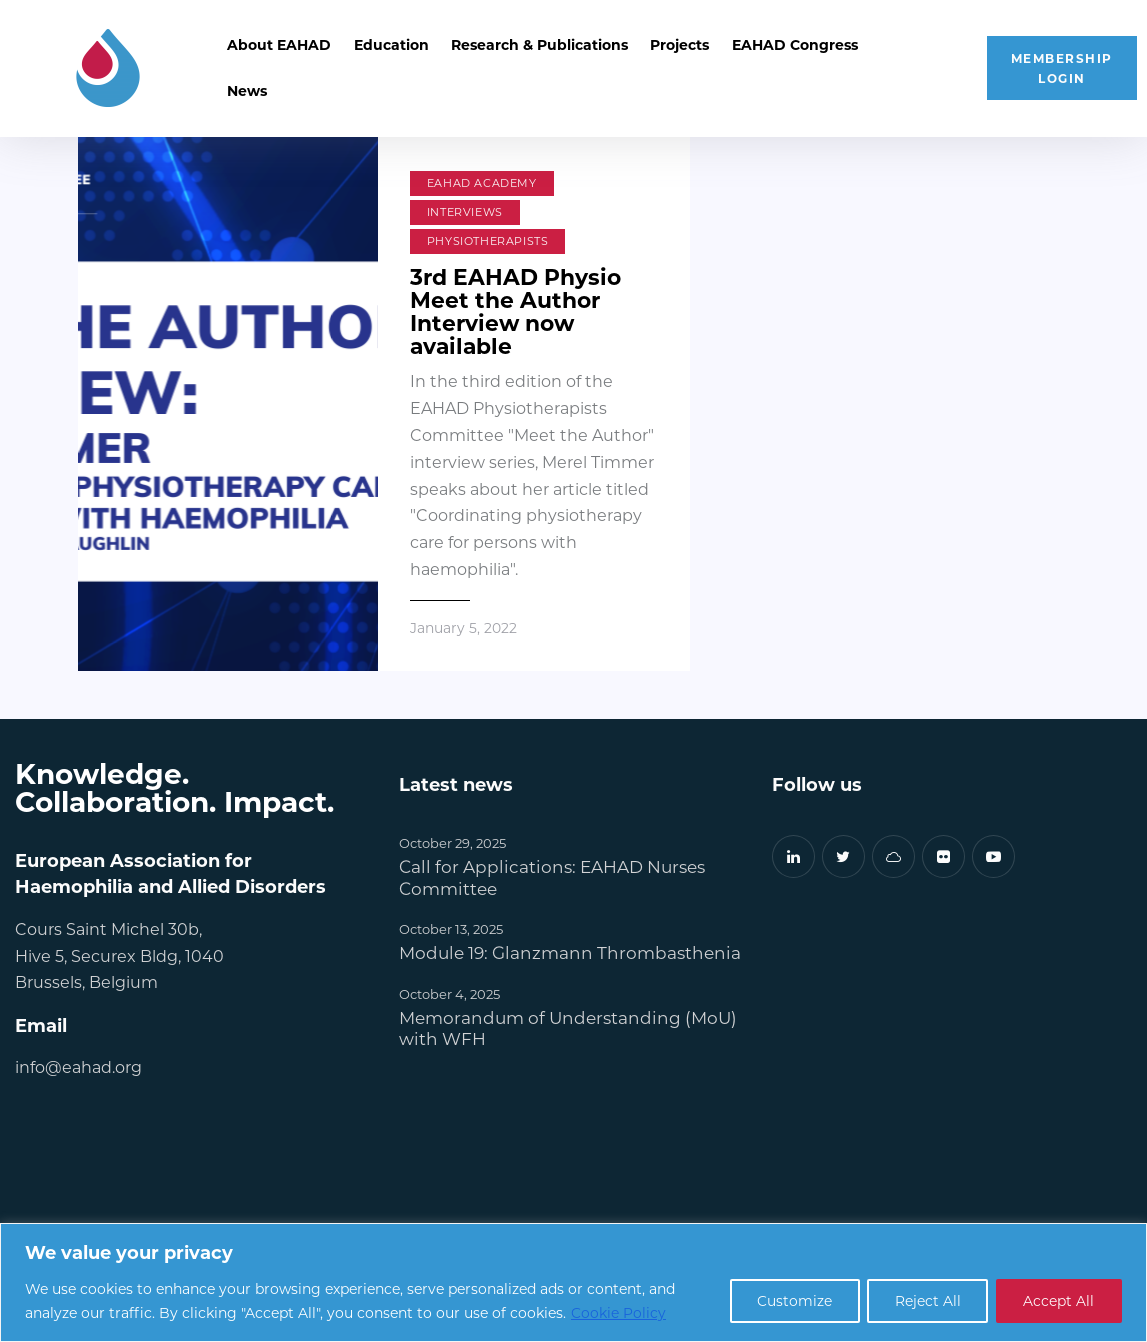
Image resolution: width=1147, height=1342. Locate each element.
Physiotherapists (488, 241)
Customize (786, 1300)
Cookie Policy (618, 1312)
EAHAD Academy (482, 183)
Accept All (1057, 1300)
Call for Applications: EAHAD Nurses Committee (552, 876)
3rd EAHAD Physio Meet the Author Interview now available (515, 310)
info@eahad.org (78, 1065)
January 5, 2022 (463, 627)
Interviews (465, 212)
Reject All (923, 1300)
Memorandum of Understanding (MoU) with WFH (568, 1027)
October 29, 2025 (452, 841)
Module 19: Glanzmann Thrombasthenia (570, 951)
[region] (573, 1282)
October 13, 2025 (451, 927)
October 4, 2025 (449, 992)
